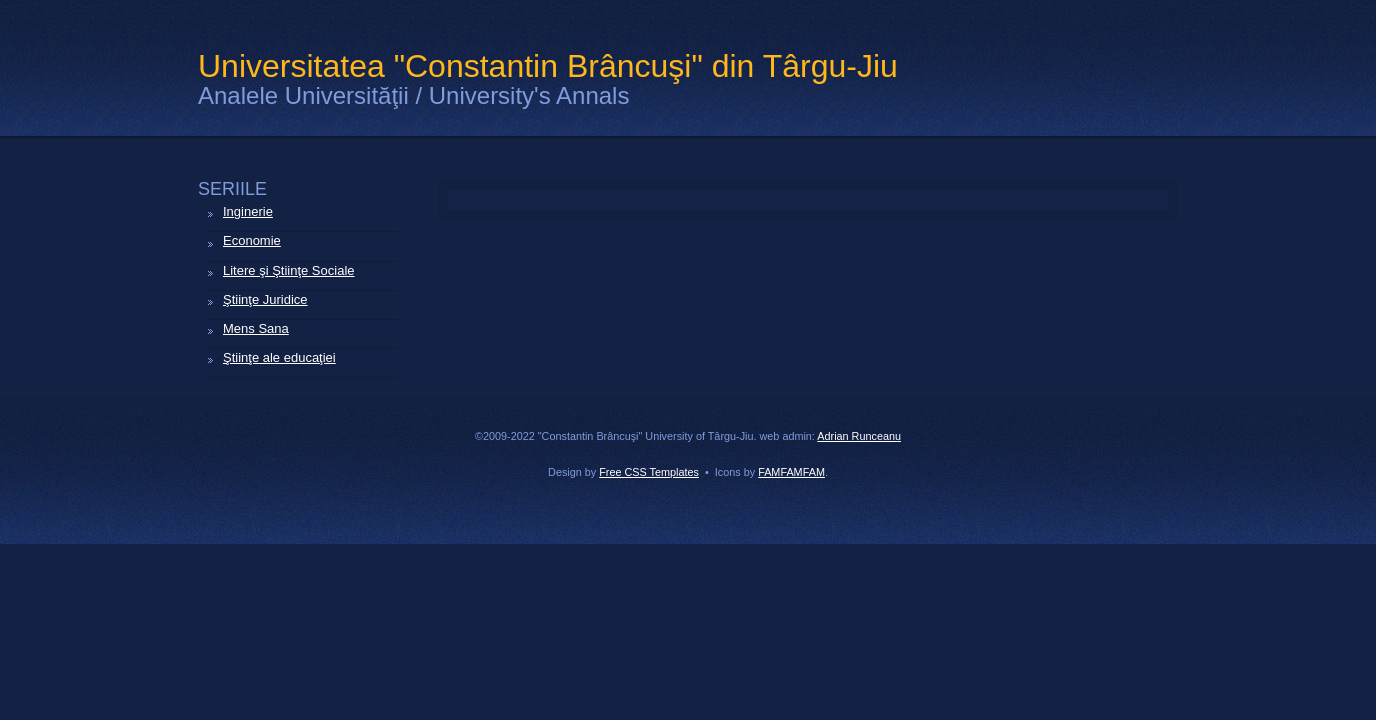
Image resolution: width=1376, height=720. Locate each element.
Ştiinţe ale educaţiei (279, 357)
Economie (252, 240)
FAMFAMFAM (791, 472)
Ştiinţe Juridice (265, 299)
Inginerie (248, 211)
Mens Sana (256, 328)
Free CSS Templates (649, 472)
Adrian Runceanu (859, 436)
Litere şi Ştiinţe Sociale (289, 270)
